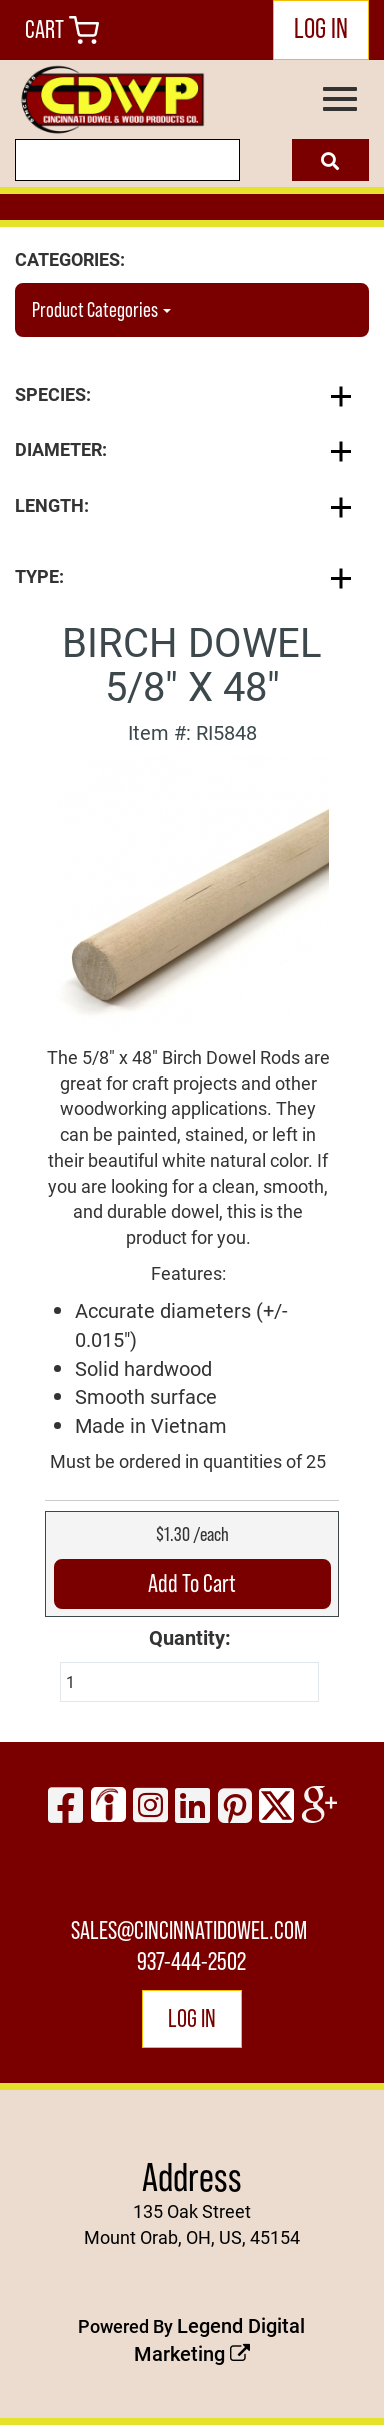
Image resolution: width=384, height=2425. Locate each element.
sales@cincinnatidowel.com (189, 1930)
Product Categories (101, 310)
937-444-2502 (191, 1961)
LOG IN (321, 28)
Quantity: (190, 1637)
